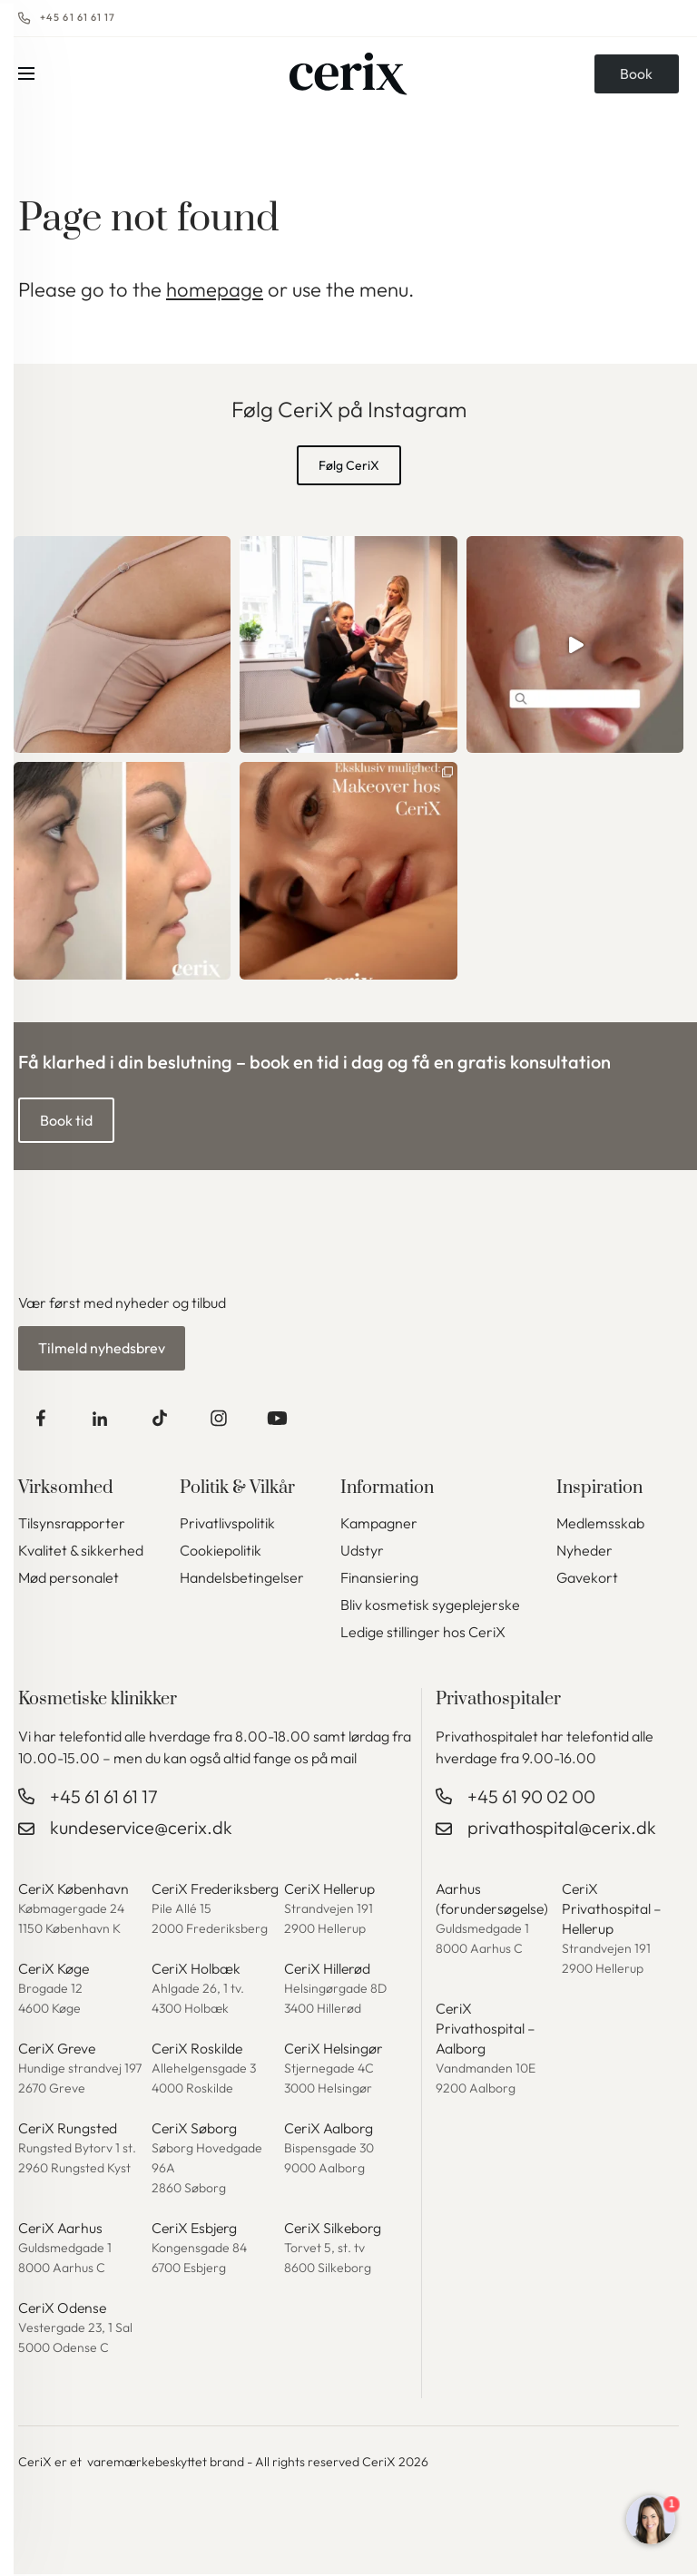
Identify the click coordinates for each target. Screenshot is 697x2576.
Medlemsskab (600, 1525)
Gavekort (587, 1579)
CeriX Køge (55, 1970)
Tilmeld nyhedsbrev (101, 1349)
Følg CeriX (349, 465)
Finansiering (379, 1579)
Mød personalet (68, 1579)
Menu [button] (26, 77)
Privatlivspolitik (227, 1525)
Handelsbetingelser (242, 1579)
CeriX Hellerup (331, 1890)
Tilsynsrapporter (71, 1525)
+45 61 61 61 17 (78, 18)
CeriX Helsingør (334, 2050)
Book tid (66, 1120)
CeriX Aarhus (60, 2229)
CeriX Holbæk (196, 1970)
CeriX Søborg (195, 2130)
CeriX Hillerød (328, 1970)
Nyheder (584, 1552)
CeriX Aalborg (329, 2130)
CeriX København (75, 1890)
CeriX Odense (63, 2309)
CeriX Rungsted (68, 2130)
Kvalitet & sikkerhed (80, 1552)
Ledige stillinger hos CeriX (423, 1634)
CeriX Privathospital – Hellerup (612, 1910)
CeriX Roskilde (198, 2050)
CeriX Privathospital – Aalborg (485, 2030)
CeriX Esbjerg (195, 2229)
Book (635, 77)
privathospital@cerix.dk (561, 1829)
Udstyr (362, 1552)
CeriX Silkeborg (333, 2229)
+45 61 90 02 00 (531, 1798)
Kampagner (378, 1525)
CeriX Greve (58, 2050)
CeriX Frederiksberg (217, 1890)
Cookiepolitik (220, 1552)
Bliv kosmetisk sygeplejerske (430, 1606)
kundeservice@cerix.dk (141, 1829)
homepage (214, 289)
